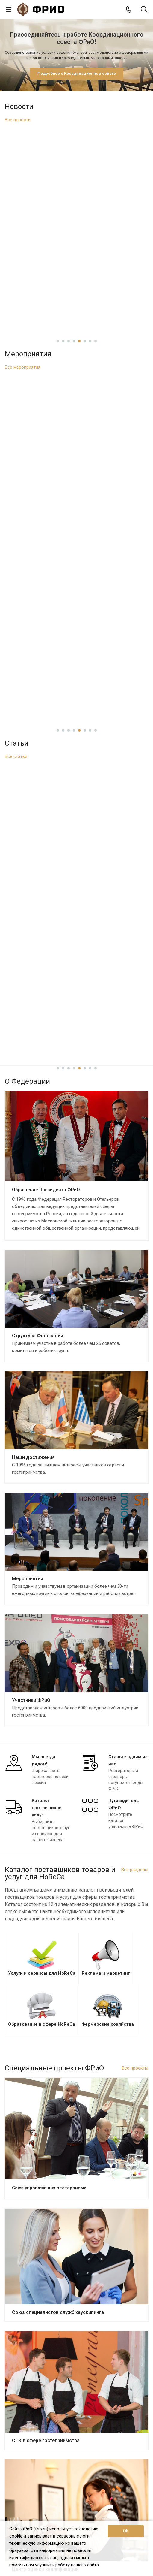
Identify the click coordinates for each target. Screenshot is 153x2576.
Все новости (18, 119)
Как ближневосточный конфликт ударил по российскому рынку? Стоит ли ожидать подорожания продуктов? (76, 452)
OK (126, 2531)
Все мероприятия (22, 238)
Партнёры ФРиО (21, 2265)
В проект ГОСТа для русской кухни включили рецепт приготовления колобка (76, 190)
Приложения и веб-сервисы (32, 2403)
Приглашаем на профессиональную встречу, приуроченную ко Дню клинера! (76, 308)
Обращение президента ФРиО (35, 2223)
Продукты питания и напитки (33, 2428)
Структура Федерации (37, 755)
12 (103, 2155)
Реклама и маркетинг (26, 2377)
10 (93, 2155)
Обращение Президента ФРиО (46, 609)
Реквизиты (15, 2274)
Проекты (15, 2287)
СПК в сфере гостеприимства (46, 1859)
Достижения (17, 2248)
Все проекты (135, 1487)
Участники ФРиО (31, 1119)
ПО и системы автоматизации (34, 2394)
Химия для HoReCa (23, 2470)
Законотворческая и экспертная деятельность (51, 2257)
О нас (11, 2197)
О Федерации (18, 2206)
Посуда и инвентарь (25, 2453)
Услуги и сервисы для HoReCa (34, 2369)
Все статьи (16, 382)
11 (98, 2155)
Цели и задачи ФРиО (25, 2215)
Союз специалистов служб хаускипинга (58, 1731)
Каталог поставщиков (29, 2359)
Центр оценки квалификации (45, 1988)
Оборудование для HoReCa (31, 2436)
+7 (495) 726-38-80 (34, 2498)
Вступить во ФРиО (25, 2344)
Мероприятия (27, 998)
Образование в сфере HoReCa (34, 2386)
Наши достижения (33, 876)
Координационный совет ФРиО (36, 2240)
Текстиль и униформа (26, 2462)
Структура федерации (27, 2232)
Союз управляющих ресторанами (49, 1607)
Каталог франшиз (22, 2411)
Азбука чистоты (30, 2086)
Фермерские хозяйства (28, 2419)
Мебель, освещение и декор (33, 2445)
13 (109, 2155)
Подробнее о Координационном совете (76, 73)
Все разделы (134, 1288)
